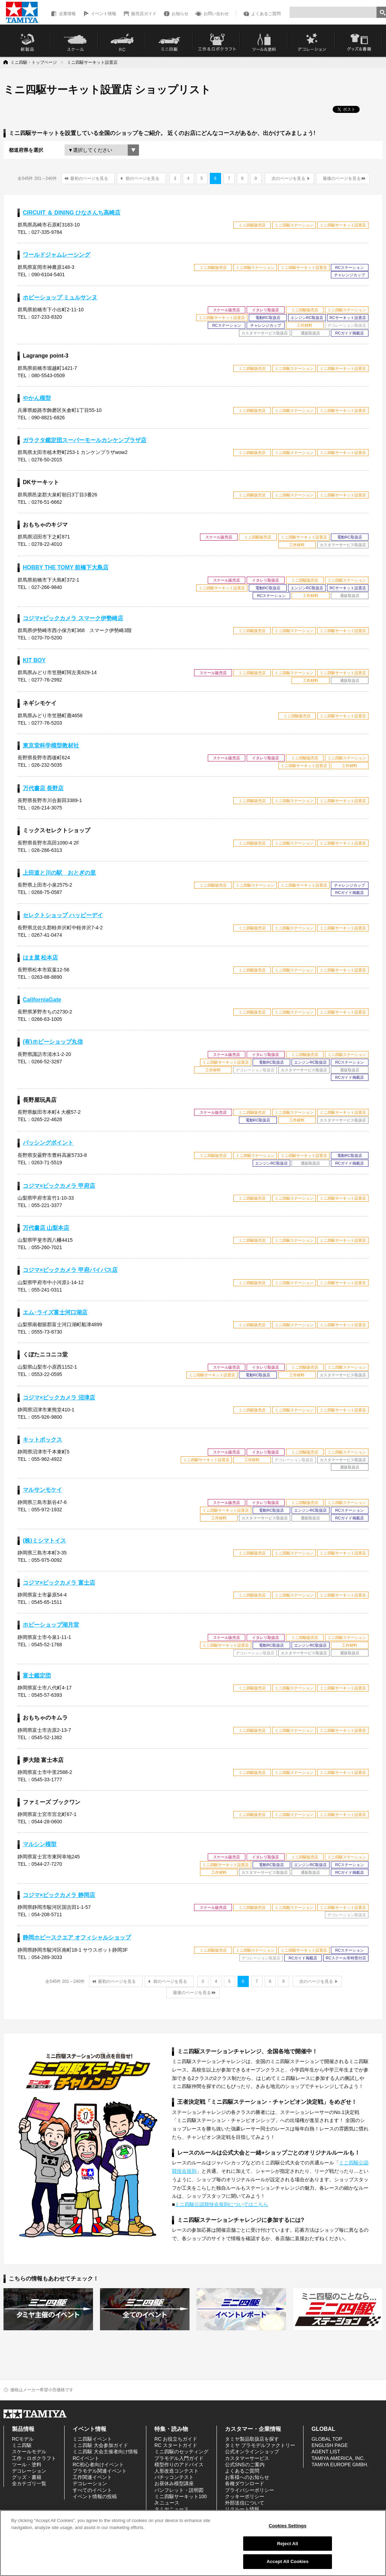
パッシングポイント (48, 1143)
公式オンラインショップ (252, 2451)
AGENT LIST (326, 2451)
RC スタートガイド (175, 2445)
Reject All (287, 2543)
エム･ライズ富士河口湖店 (55, 1312)
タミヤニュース (171, 2509)
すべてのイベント (92, 2490)
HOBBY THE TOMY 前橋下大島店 (65, 567)
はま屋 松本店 (40, 958)
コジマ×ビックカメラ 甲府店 (59, 1186)
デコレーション (29, 2471)
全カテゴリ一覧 (29, 2483)
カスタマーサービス (247, 2458)
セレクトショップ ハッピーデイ (63, 915)
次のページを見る (288, 178)
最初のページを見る (89, 178)
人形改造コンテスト (176, 2471)
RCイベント (86, 2458)
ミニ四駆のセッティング (181, 2451)
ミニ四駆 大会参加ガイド (100, 2445)
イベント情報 (103, 13)
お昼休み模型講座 (174, 2483)
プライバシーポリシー (249, 2490)
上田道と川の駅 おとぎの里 (59, 873)
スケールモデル (29, 2451)
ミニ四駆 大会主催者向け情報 (105, 2451)
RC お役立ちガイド (175, 2439)
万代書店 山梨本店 (46, 1228)
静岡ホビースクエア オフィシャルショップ (77, 1937)
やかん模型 (37, 398)
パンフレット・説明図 (179, 2490)
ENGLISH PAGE (330, 2445)
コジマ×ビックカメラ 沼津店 (59, 1398)
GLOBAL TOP (327, 2439)
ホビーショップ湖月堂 (51, 1625)
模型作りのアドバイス (179, 2464)
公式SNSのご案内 (245, 2464)
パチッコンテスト (174, 2477)
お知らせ (180, 13)
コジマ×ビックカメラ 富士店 (59, 1583)
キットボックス (42, 1440)
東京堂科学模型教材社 (51, 745)
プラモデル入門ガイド (179, 2458)
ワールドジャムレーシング (56, 255)
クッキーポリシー (244, 2496)
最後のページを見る (342, 178)
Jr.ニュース (166, 2503)
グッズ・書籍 (26, 2477)
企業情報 (67, 13)
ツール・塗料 (26, 2464)
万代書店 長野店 (43, 788)
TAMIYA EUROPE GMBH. (340, 2464)
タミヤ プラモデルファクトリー (260, 2445)
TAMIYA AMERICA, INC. (338, 2458)
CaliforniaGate (42, 1000)
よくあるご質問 (266, 13)
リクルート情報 (242, 2509)
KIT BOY (34, 660)
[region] (193, 2543)
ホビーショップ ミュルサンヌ (60, 297)
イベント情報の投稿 (95, 2496)
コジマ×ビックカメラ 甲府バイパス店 (70, 1270)
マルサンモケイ (42, 1490)
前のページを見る (142, 178)
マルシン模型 (39, 1844)
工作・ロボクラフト (34, 2458)
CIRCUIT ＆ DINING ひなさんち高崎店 (71, 213)
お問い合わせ (216, 13)
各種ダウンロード (244, 2483)
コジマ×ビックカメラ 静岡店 (59, 1895)
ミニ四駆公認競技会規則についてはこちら (221, 2204)
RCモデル (23, 2439)
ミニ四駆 (22, 2445)
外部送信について (244, 2503)
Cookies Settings (288, 2525)
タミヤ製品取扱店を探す (252, 2439)
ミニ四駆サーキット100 (180, 2496)
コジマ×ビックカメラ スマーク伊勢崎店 (73, 618)
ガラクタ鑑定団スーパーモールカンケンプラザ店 (84, 440)
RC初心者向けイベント (98, 2464)
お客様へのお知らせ (247, 2477)
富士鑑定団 (37, 1676)
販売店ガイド (144, 13)
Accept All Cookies (288, 2561)
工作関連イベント (92, 2477)
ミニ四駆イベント (92, 2439)
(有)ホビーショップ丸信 (53, 1042)
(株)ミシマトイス (44, 1541)
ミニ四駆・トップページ (34, 62)
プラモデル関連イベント (100, 2471)
